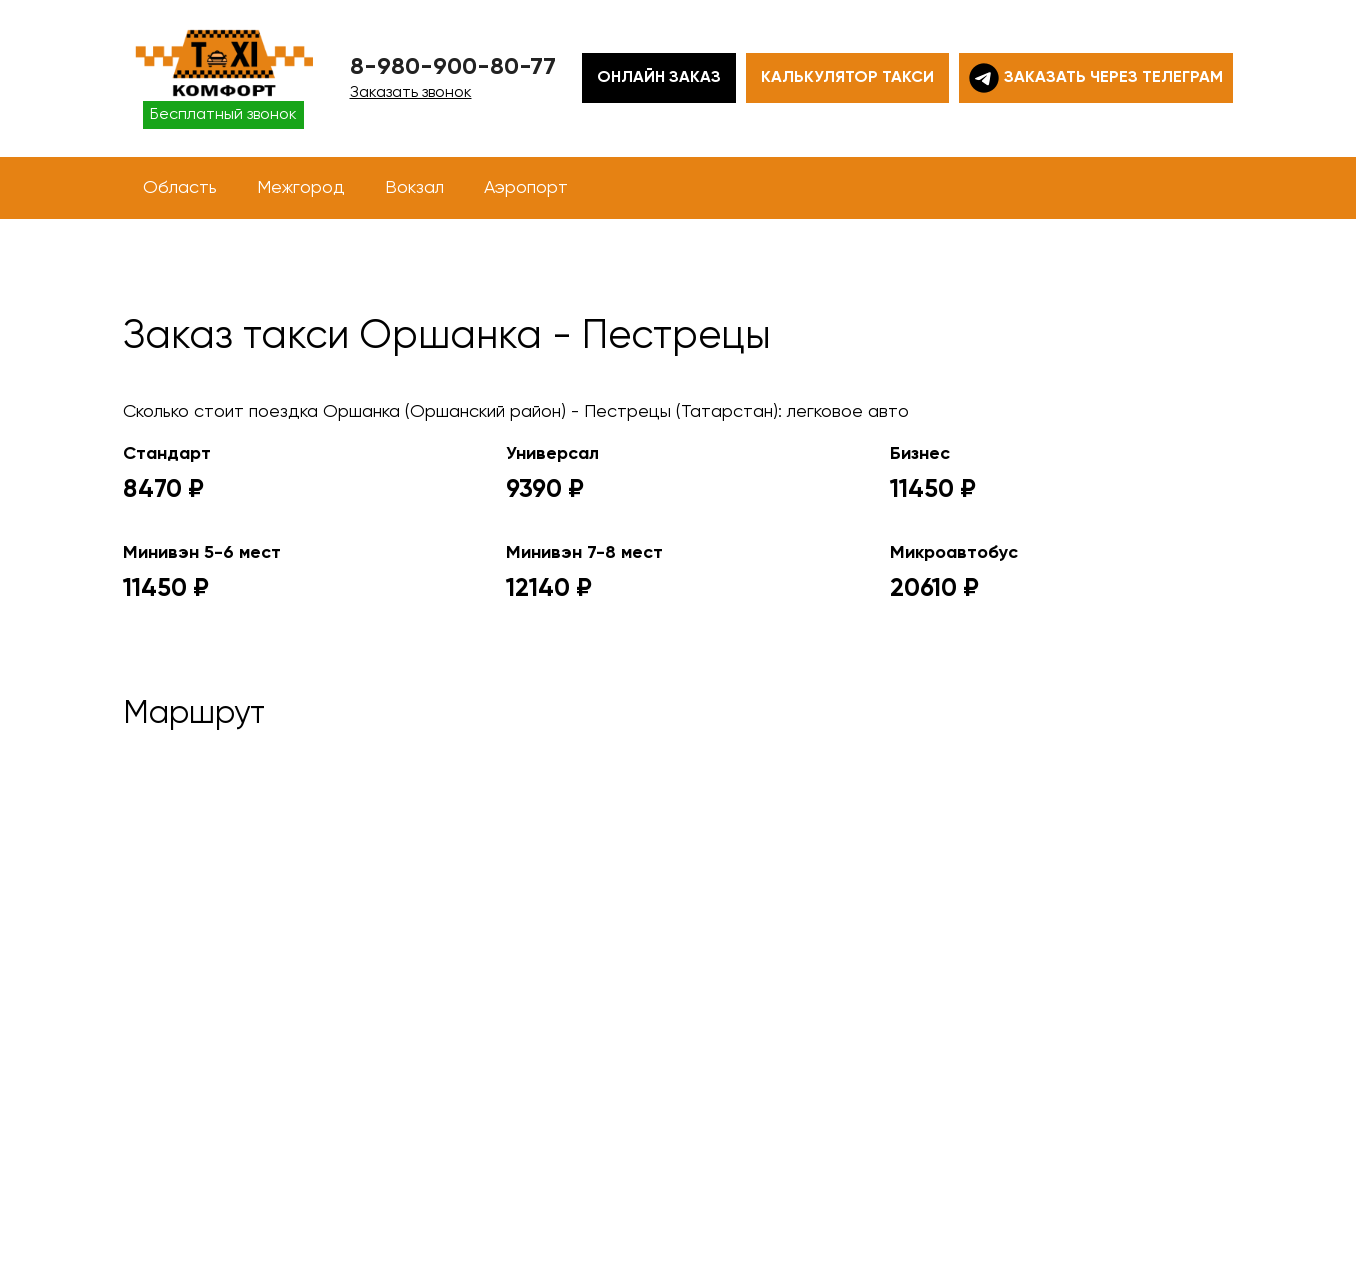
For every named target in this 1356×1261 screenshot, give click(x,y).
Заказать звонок (411, 93)
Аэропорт (526, 188)
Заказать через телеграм (1096, 78)
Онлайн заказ (659, 78)
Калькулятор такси (847, 78)
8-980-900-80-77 (453, 67)
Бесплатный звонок (223, 115)
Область (180, 188)
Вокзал (414, 188)
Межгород (301, 188)
